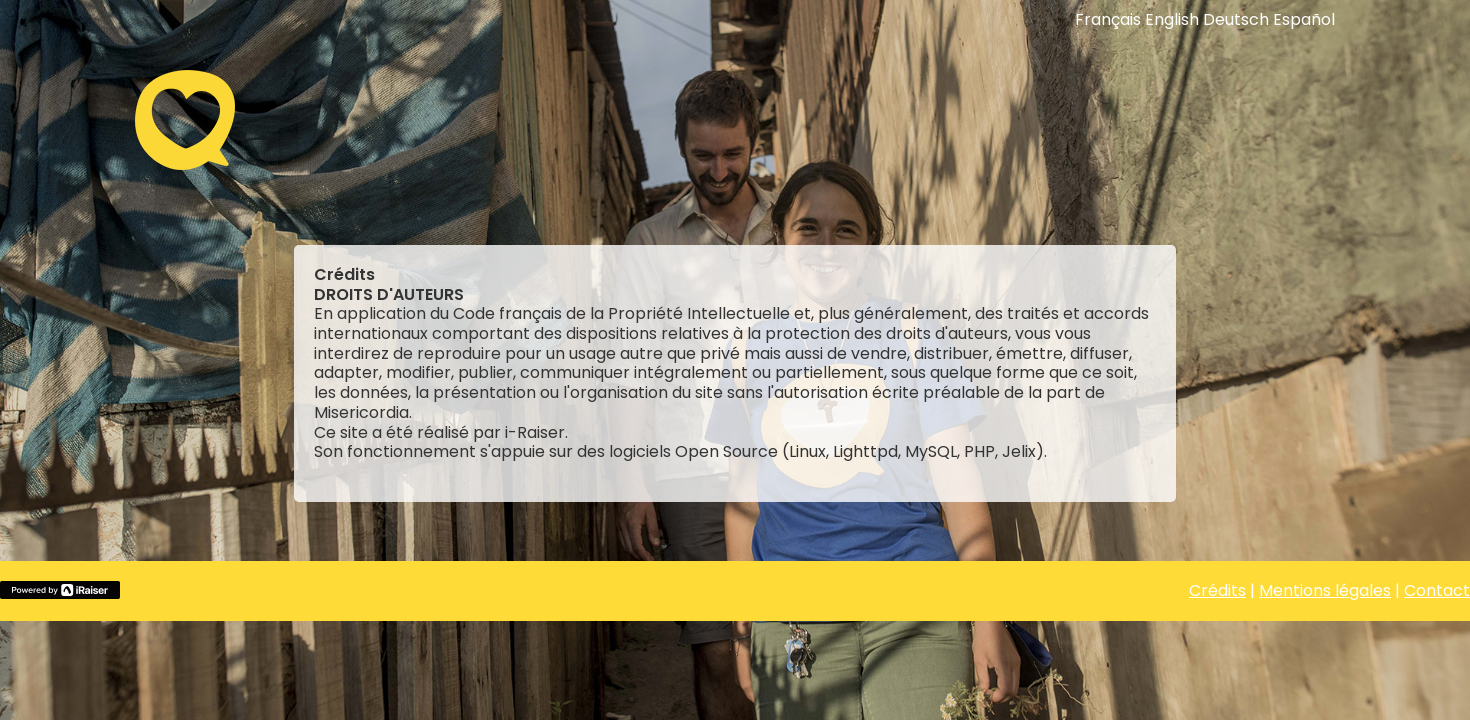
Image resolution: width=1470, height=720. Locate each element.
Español (1304, 19)
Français (1108, 19)
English (1172, 19)
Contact (1437, 590)
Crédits (1217, 590)
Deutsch (1236, 19)
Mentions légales (1325, 590)
